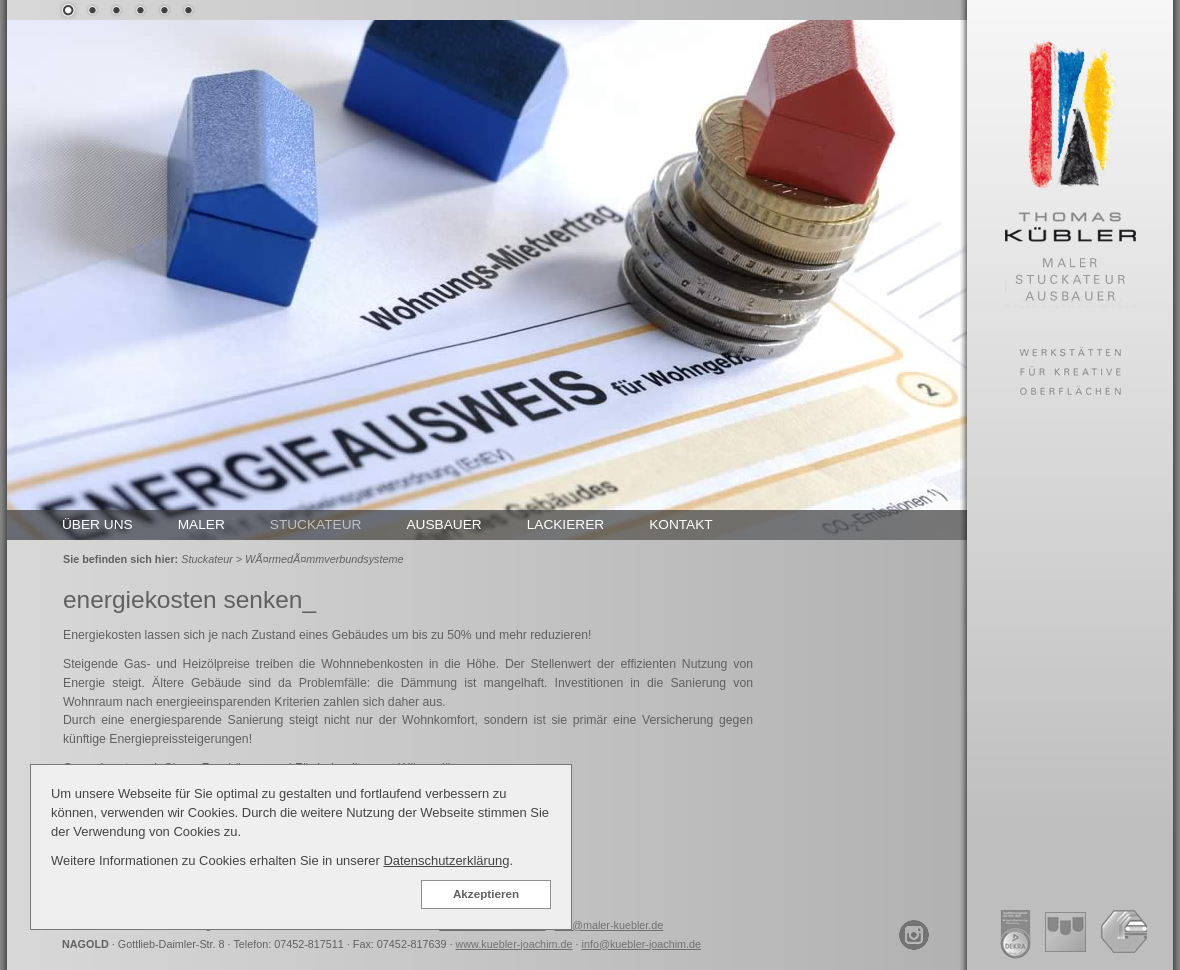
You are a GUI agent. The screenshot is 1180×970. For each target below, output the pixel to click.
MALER (201, 524)
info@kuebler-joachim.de (642, 944)
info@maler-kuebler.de (609, 925)
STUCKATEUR (316, 524)
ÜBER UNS (97, 524)
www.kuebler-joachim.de (514, 944)
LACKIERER (566, 524)
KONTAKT (681, 524)
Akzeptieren (486, 893)
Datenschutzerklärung (446, 860)
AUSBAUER (443, 524)
